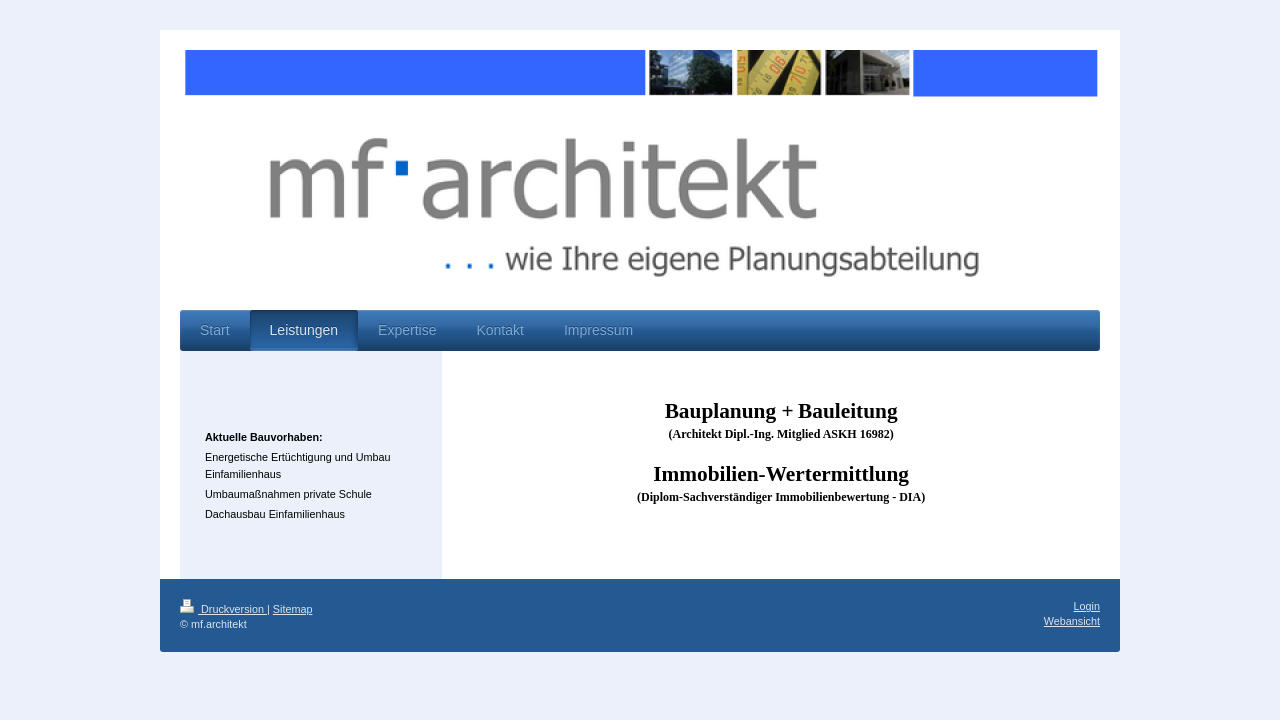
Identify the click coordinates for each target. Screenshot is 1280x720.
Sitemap (293, 609)
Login (1087, 606)
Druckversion (223, 609)
